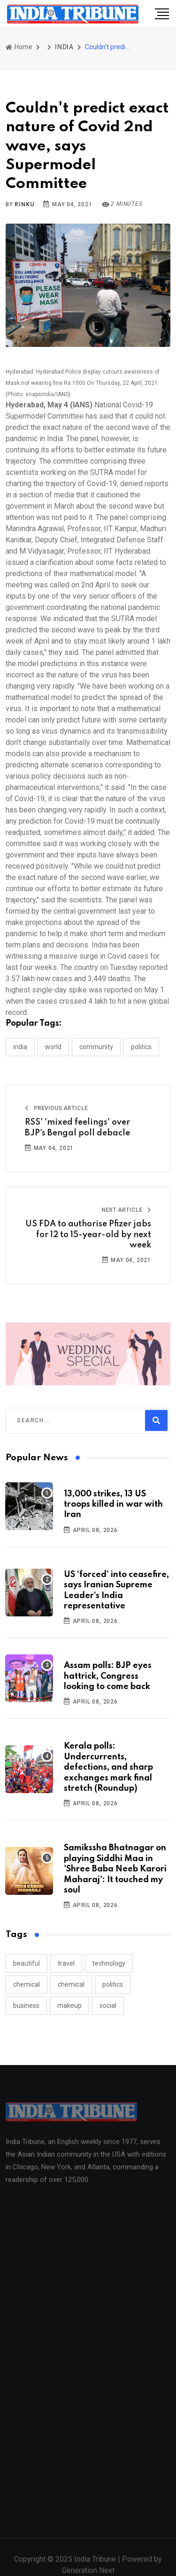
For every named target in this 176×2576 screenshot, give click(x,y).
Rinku (24, 204)
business (26, 2005)
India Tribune (95, 2565)
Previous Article (56, 1108)
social (107, 2005)
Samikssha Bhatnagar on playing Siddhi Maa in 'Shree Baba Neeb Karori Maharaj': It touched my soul (115, 1869)
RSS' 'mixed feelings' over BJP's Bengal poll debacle (77, 1127)
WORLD (53, 1047)
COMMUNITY (96, 1047)
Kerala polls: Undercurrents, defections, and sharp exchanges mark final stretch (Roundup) (108, 1767)
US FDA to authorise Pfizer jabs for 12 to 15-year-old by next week (88, 1234)
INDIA (64, 47)
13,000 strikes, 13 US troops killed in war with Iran (113, 1504)
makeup (69, 2005)
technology (108, 1963)
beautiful (26, 1963)
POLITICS (141, 1047)
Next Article (126, 1210)
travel (66, 1963)
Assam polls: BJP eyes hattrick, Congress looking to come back (108, 1676)
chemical (26, 1984)
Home (19, 47)
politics (112, 1984)
